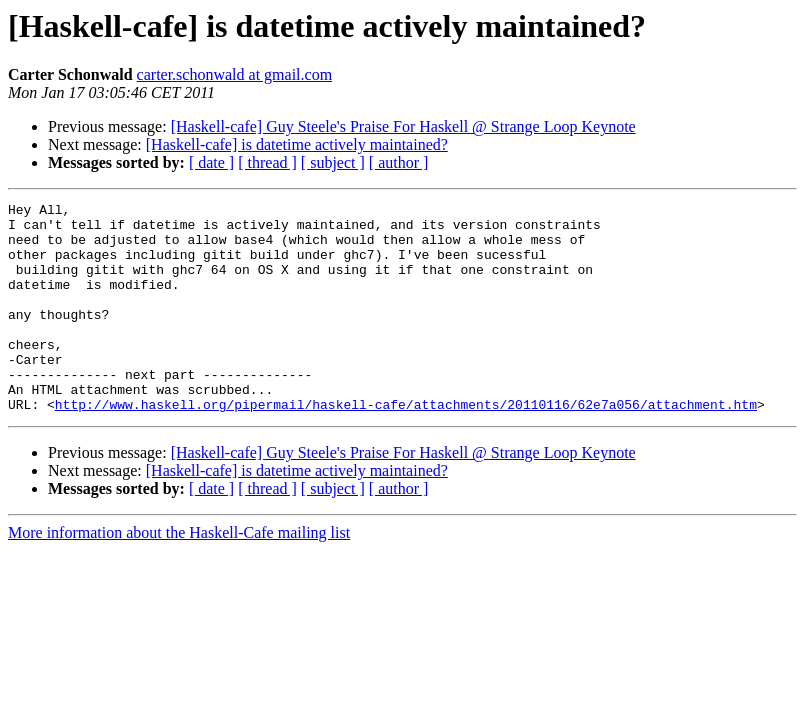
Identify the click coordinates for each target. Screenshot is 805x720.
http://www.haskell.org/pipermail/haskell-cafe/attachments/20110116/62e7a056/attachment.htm (406, 446)
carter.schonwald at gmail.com (234, 74)
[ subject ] (333, 162)
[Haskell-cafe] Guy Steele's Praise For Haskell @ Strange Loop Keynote (403, 126)
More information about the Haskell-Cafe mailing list (179, 574)
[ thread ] (267, 162)
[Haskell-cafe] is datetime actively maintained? (297, 144)
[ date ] (211, 162)
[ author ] (399, 162)
